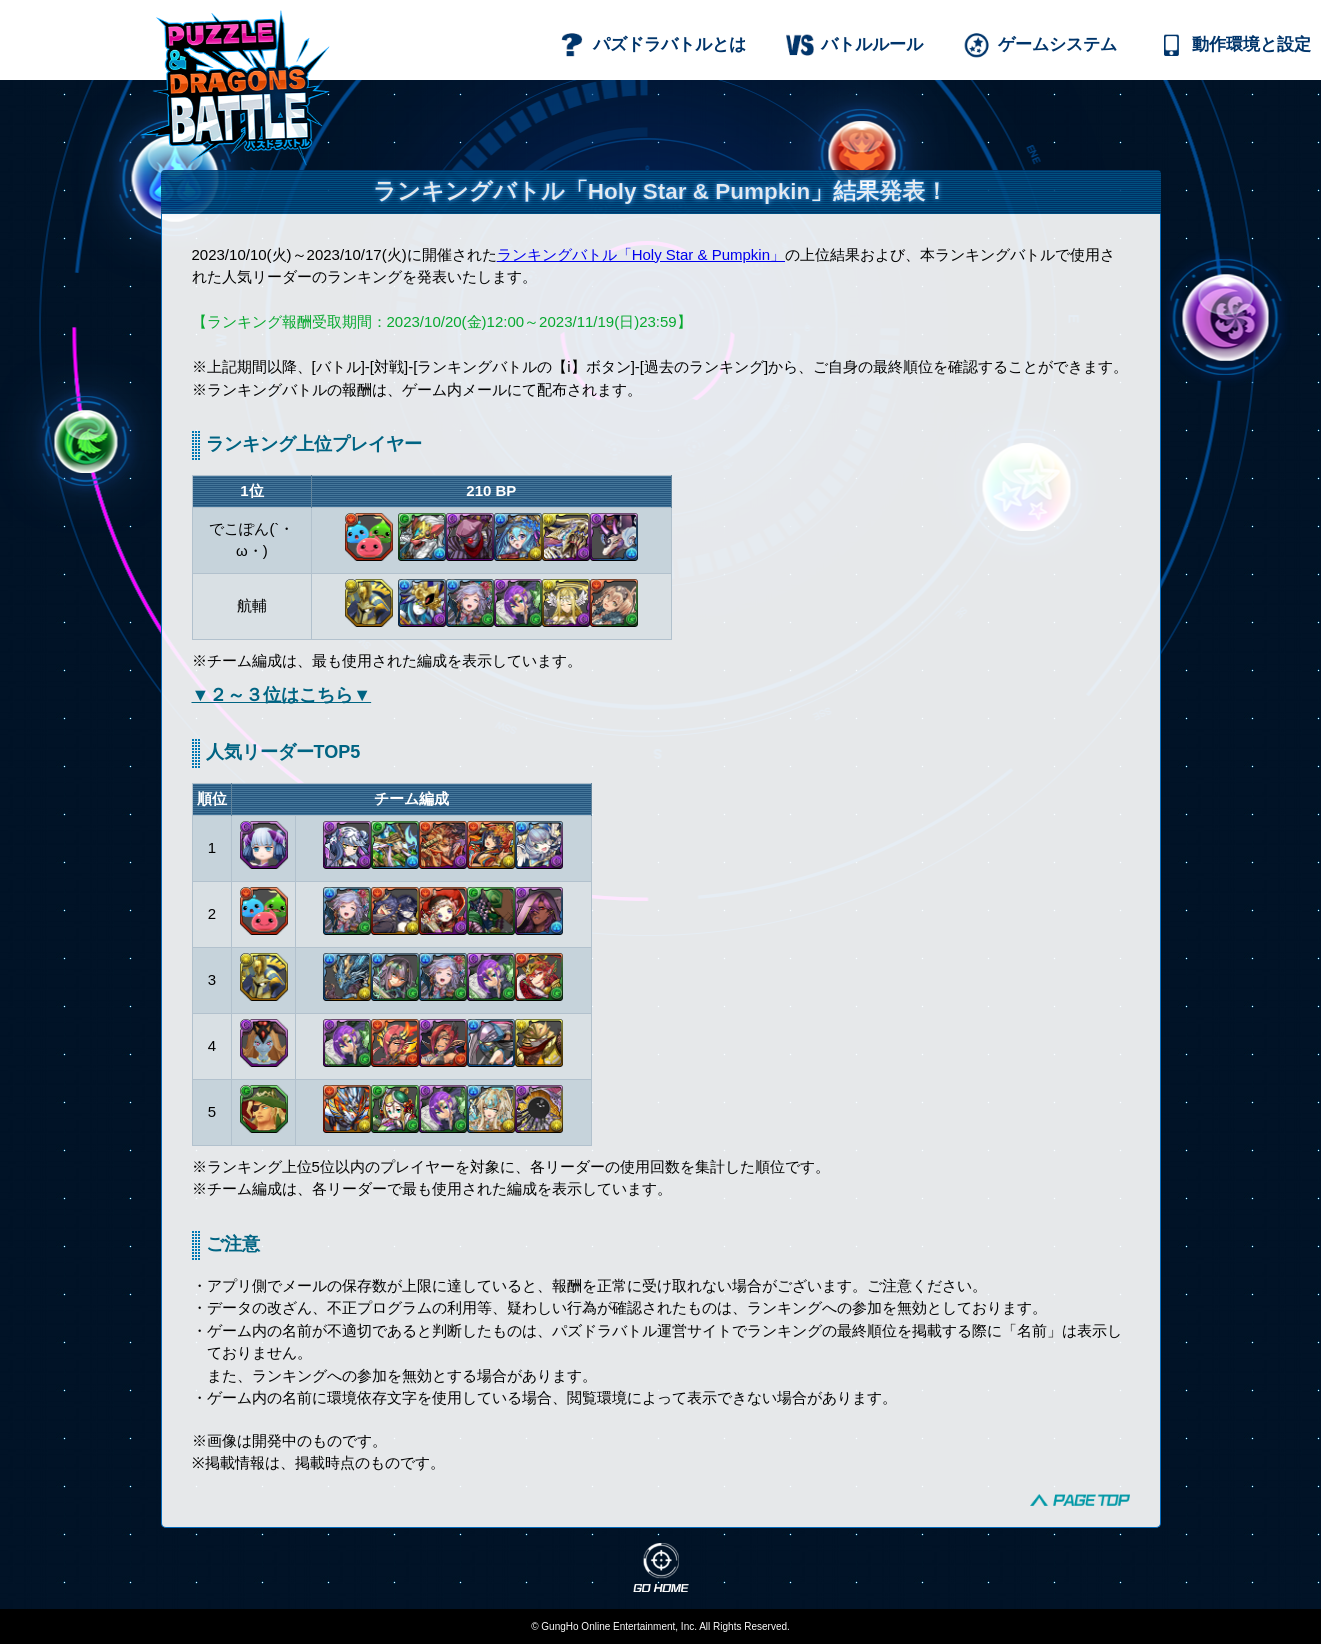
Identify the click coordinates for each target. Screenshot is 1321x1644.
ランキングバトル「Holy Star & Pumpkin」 (641, 254)
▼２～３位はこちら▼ (282, 695)
